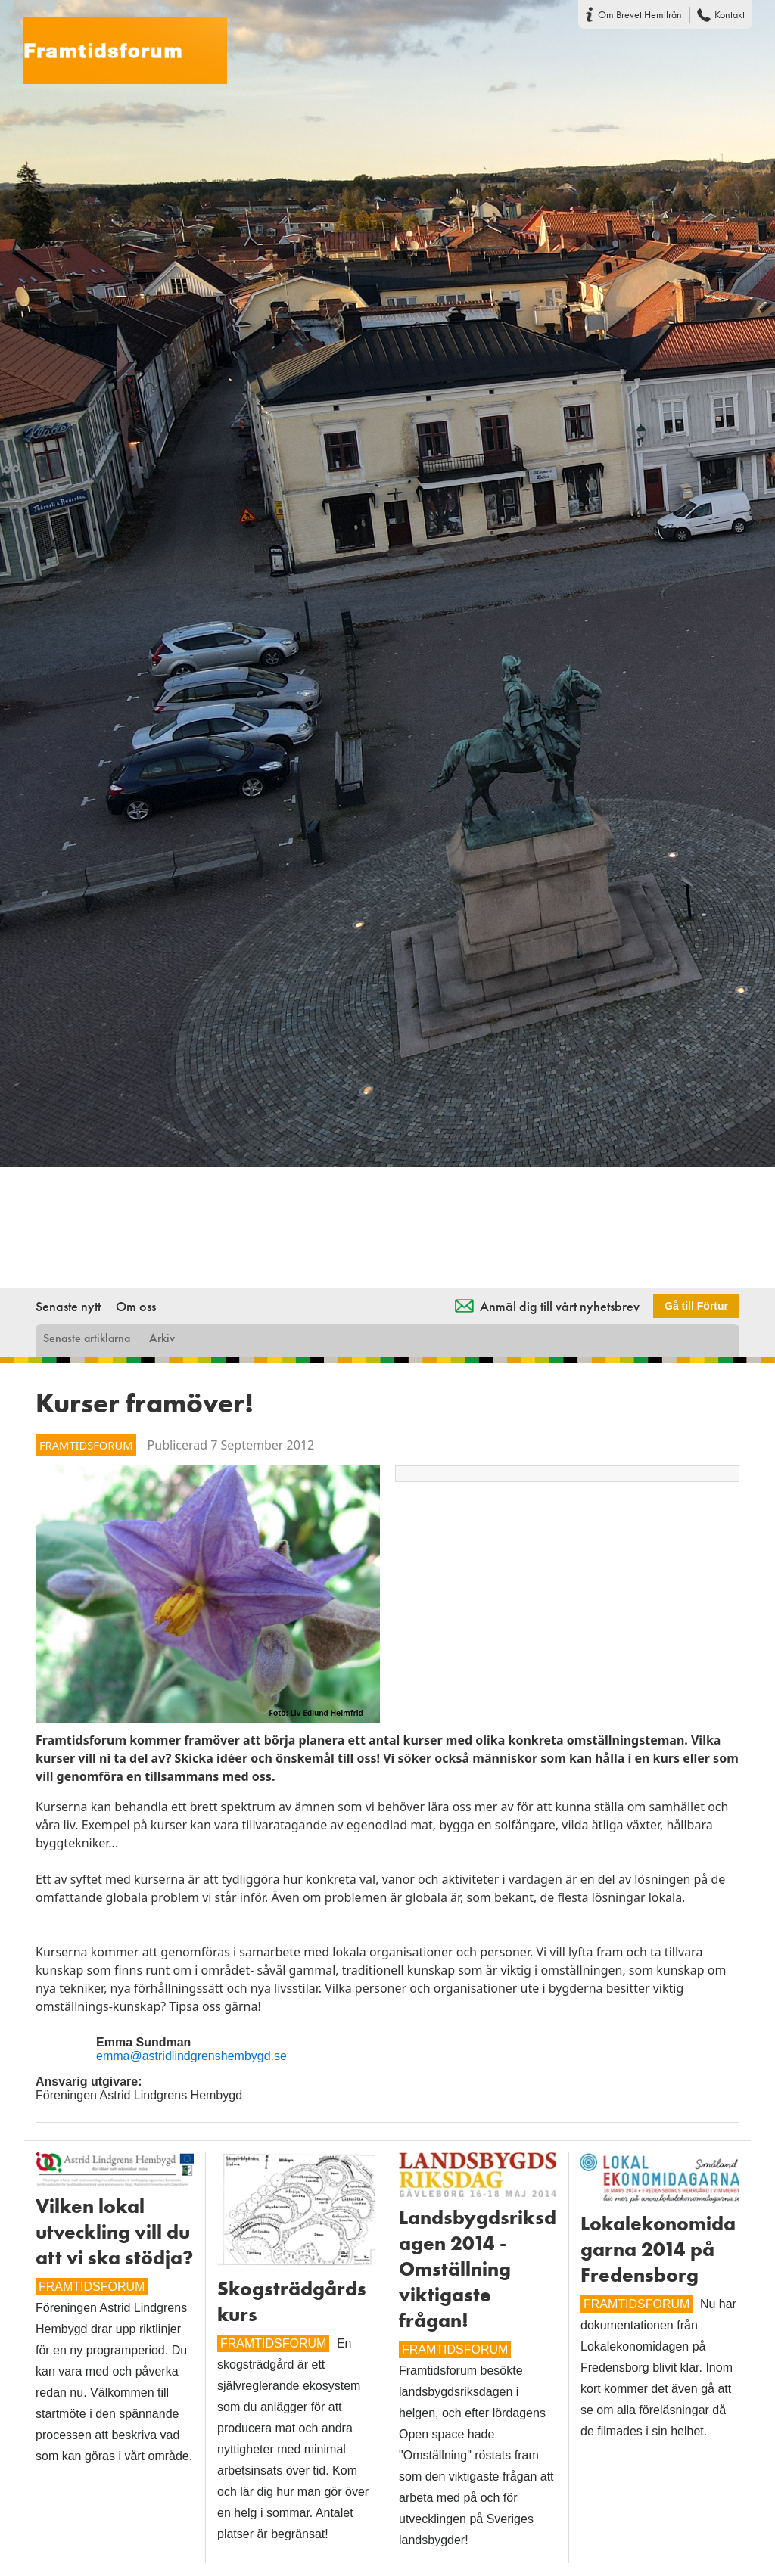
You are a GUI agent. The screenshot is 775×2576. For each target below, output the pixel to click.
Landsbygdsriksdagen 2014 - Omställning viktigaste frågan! (477, 2269)
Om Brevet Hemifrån (640, 14)
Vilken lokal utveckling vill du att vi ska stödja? (114, 2231)
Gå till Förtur (696, 1306)
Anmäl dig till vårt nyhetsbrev (560, 1306)
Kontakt (729, 14)
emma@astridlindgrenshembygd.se (191, 2055)
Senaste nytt (68, 1306)
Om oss (136, 1306)
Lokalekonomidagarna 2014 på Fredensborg (658, 2249)
